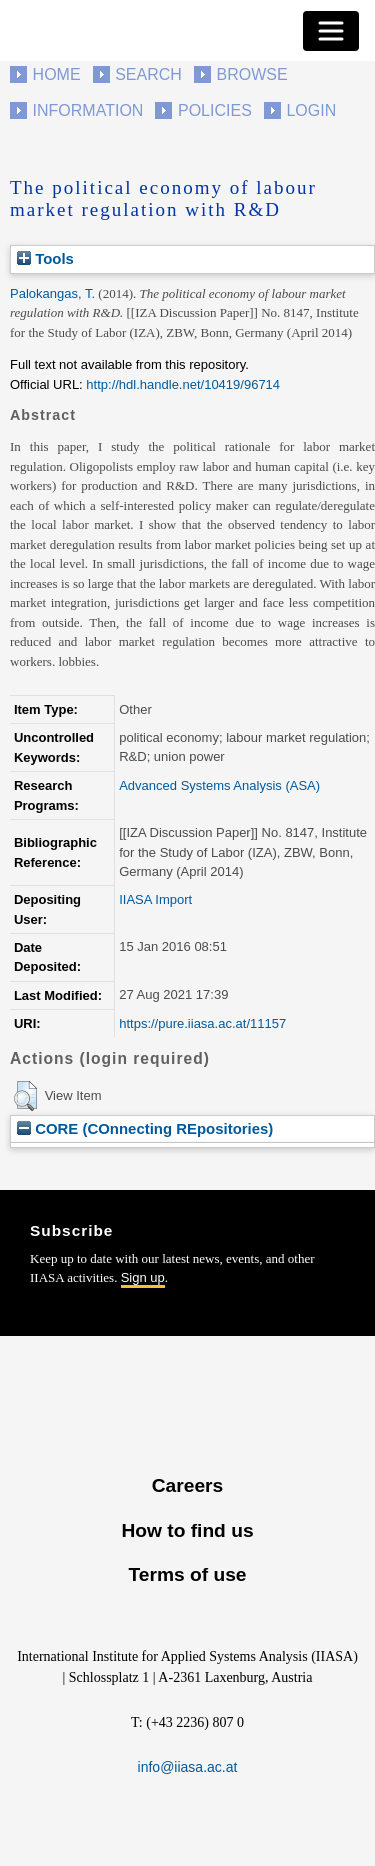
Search (148, 74)
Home (57, 74)
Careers (187, 1485)
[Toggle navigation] (331, 31)
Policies (215, 110)
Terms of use (187, 1574)
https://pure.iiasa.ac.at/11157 (202, 1023)
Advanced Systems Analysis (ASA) (219, 785)
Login (311, 110)
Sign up (143, 1277)
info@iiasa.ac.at (188, 1767)
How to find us (187, 1530)
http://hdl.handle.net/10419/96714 (183, 384)
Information (88, 110)
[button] (25, 1096)
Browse (251, 74)
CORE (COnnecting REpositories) (145, 1128)
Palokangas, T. (52, 293)
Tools (45, 258)
